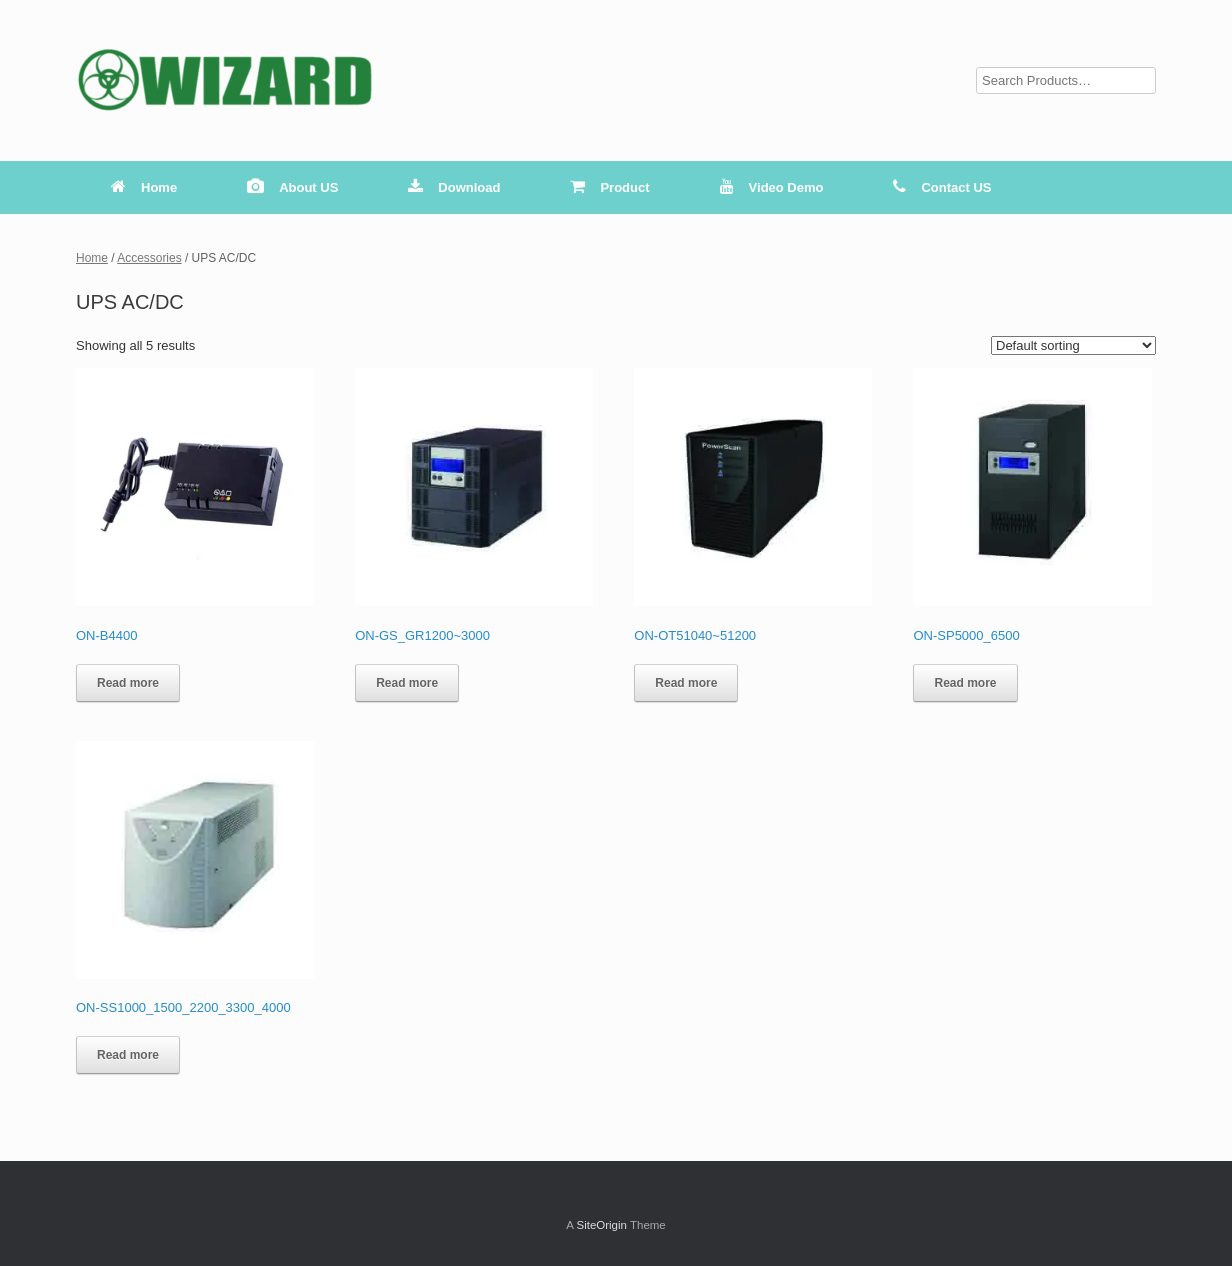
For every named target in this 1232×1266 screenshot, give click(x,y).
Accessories (149, 258)
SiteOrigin (601, 1225)
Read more (128, 683)
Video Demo (772, 187)
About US (292, 187)
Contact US (942, 187)
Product (609, 187)
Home (144, 187)
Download (454, 187)
